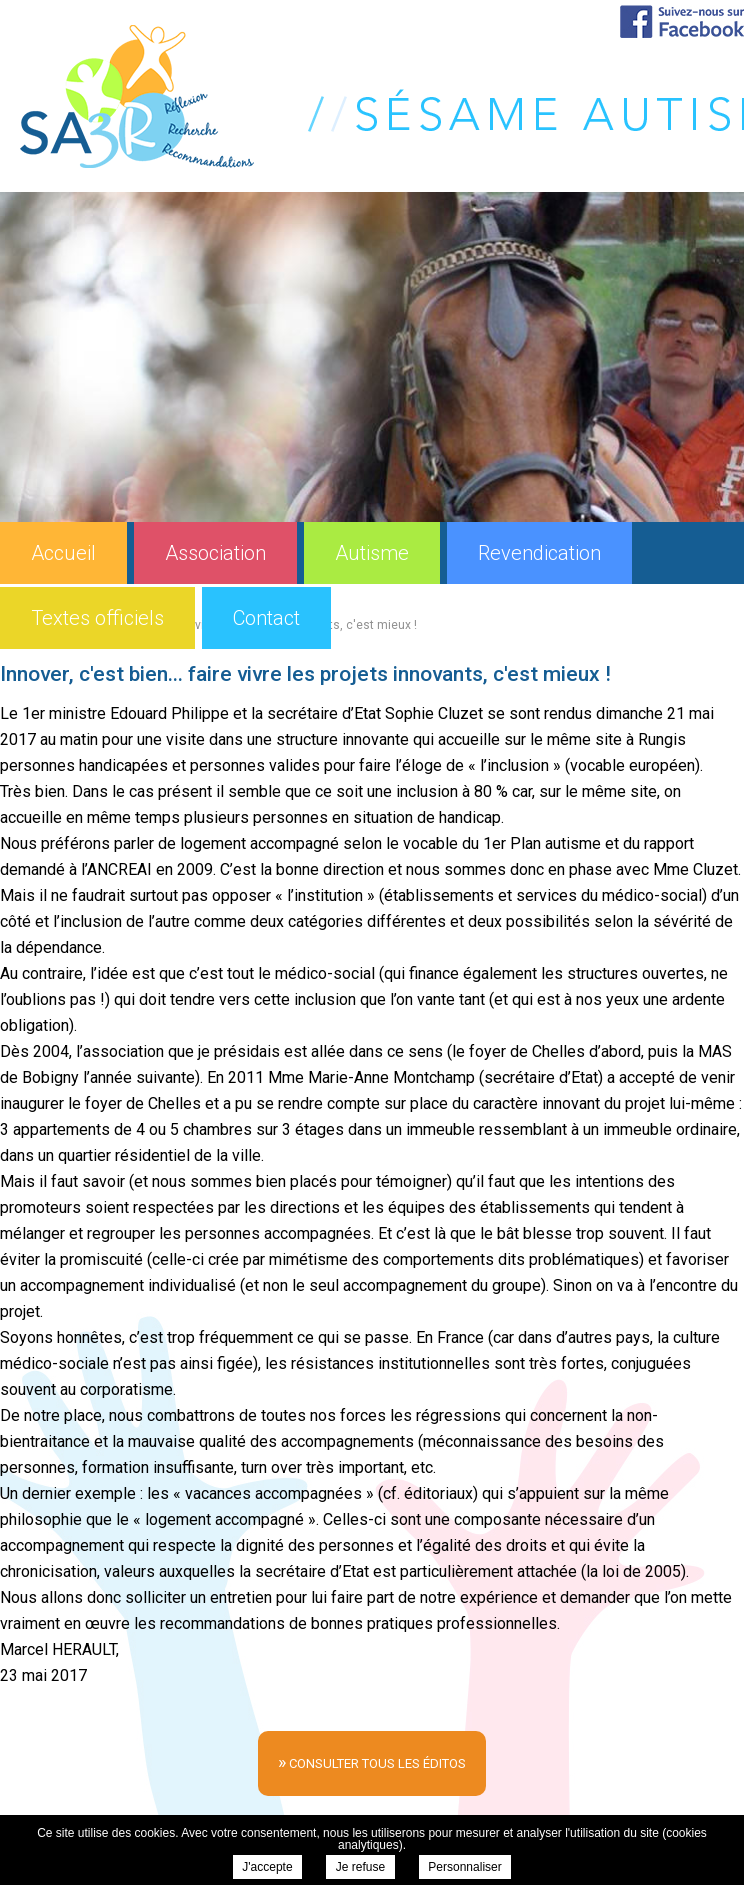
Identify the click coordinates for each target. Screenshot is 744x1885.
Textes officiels (97, 618)
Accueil (63, 553)
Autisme (372, 553)
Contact (266, 618)
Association (215, 553)
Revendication (539, 553)
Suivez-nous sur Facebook (682, 21)
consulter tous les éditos (372, 1761)
